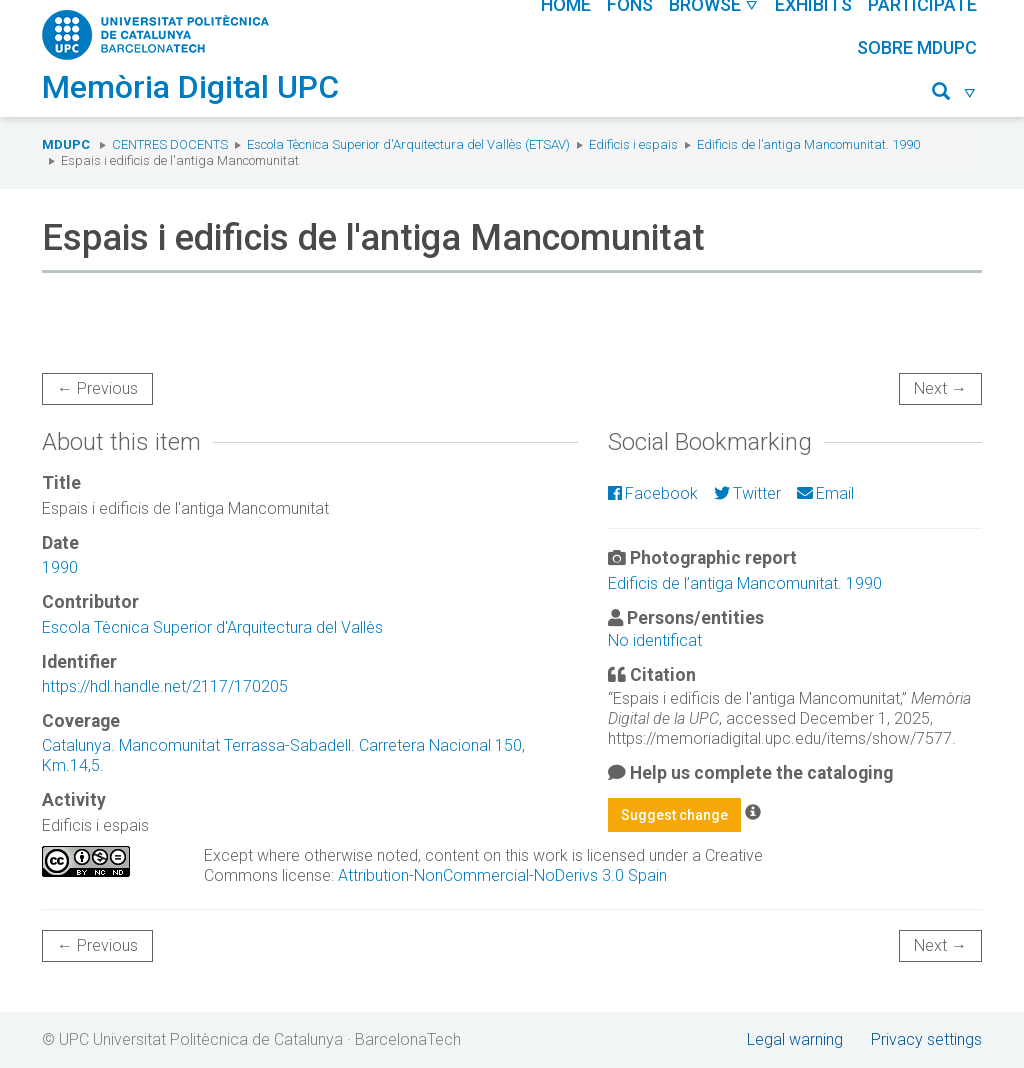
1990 (60, 567)
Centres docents (170, 144)
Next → (940, 388)
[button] (954, 94)
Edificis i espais (633, 144)
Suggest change (674, 815)
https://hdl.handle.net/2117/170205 (165, 686)
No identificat (655, 640)
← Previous (97, 388)
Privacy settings (926, 1039)
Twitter (747, 493)
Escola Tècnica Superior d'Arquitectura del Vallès (212, 627)
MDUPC (66, 144)
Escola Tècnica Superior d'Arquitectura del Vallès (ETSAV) (408, 144)
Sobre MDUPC (917, 47)
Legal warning (795, 1039)
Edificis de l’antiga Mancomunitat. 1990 (808, 144)
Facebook (653, 493)
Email (825, 493)
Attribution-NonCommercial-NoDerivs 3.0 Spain (502, 875)
